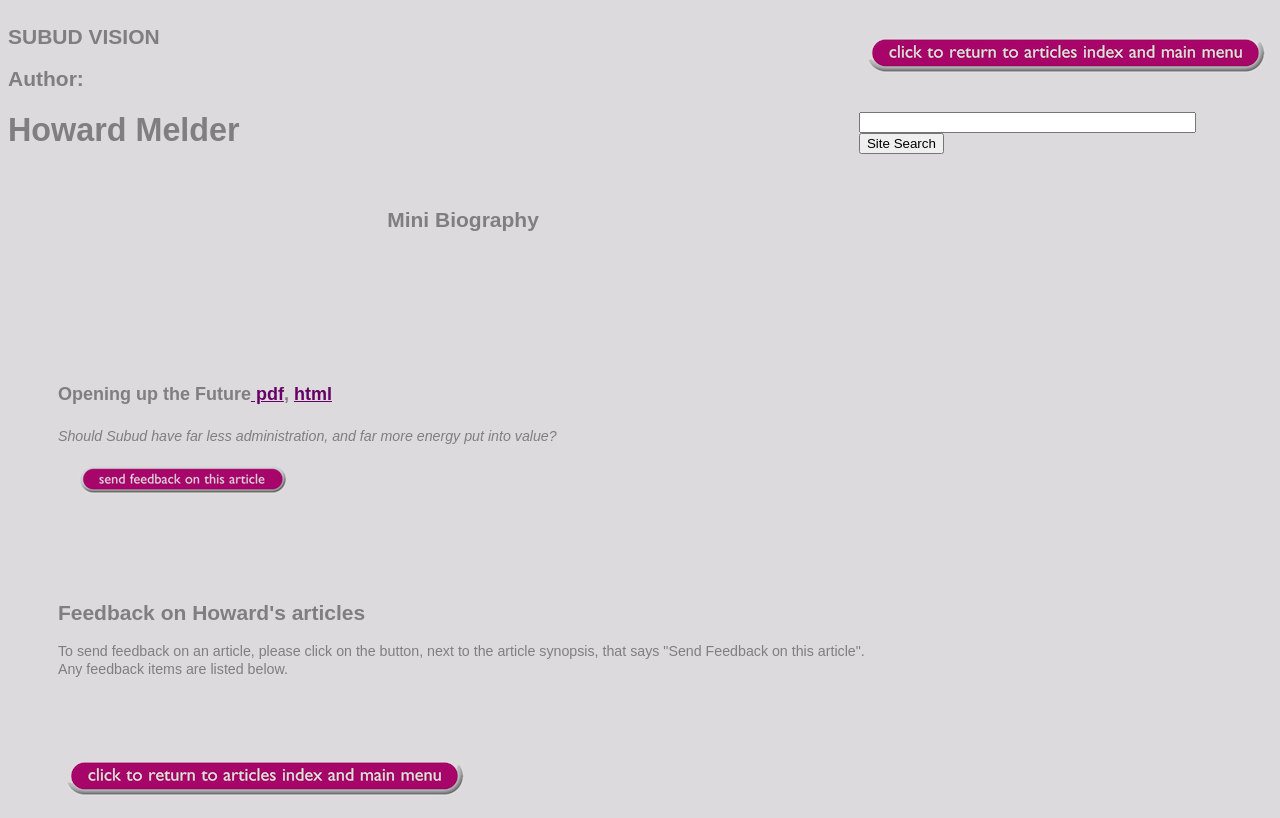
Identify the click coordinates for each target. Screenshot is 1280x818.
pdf (267, 394)
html (313, 394)
